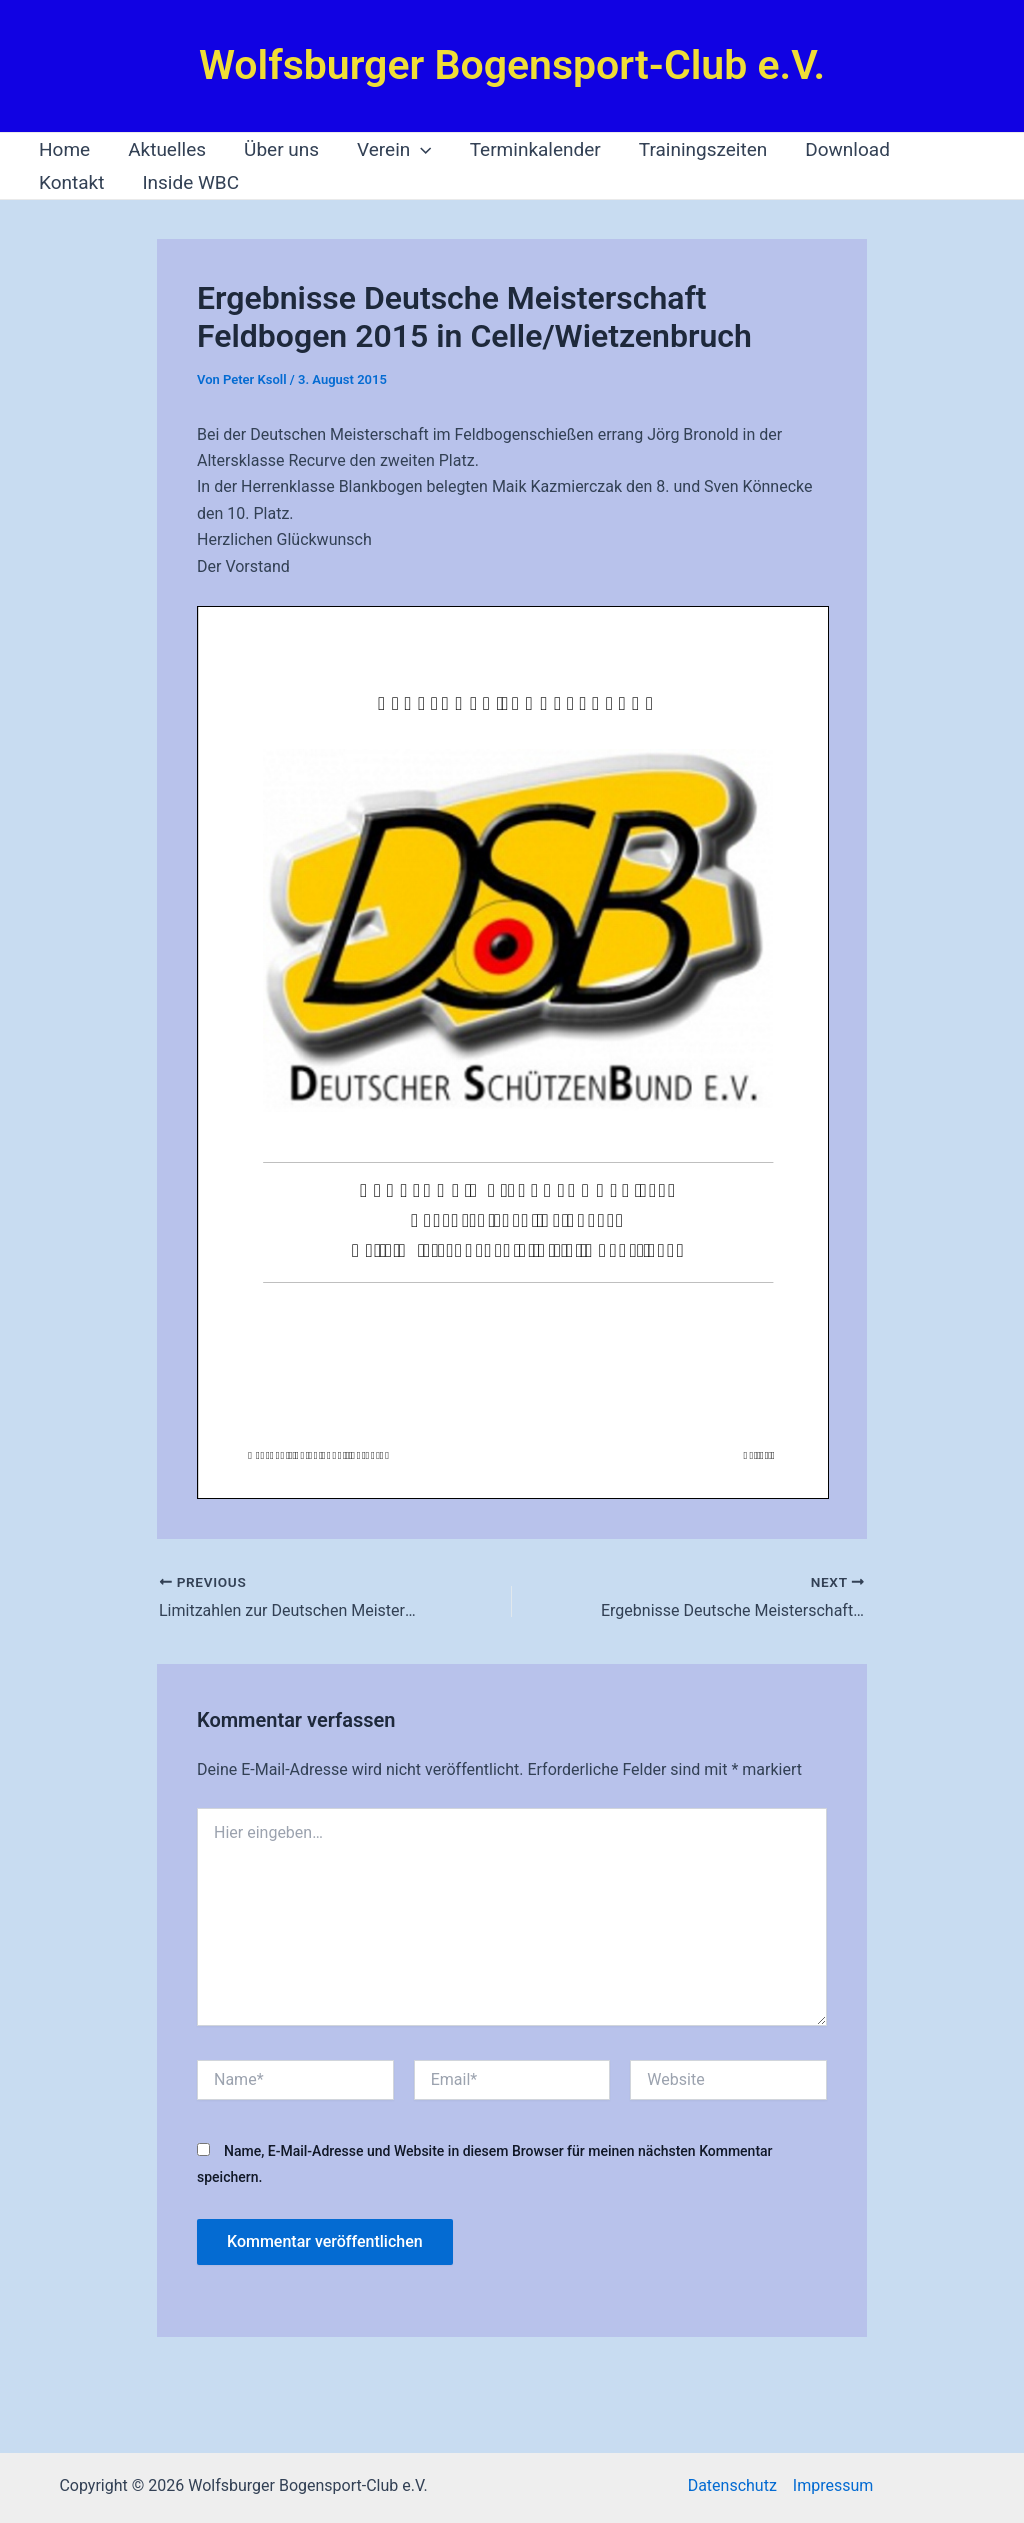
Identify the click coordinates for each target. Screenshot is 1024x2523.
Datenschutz (732, 2485)
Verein (394, 149)
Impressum (833, 2485)
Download (847, 149)
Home (64, 149)
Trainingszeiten (703, 149)
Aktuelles (167, 149)
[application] (420, 149)
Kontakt (71, 182)
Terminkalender (535, 149)
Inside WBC (190, 182)
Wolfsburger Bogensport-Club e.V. (512, 65)
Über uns (281, 149)
